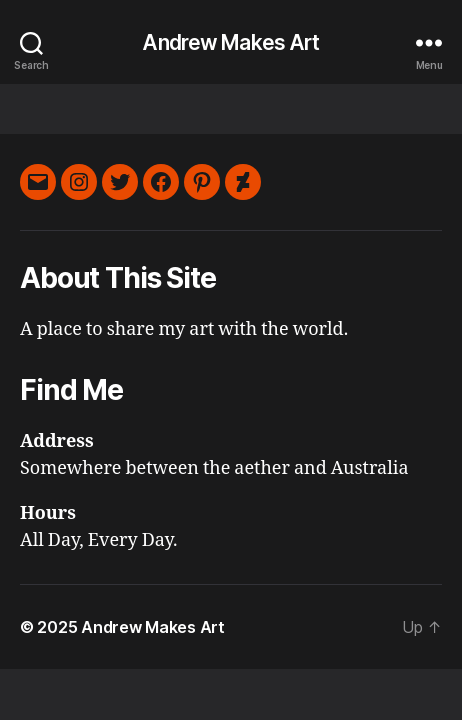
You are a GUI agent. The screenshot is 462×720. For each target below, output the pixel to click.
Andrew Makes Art (230, 42)
